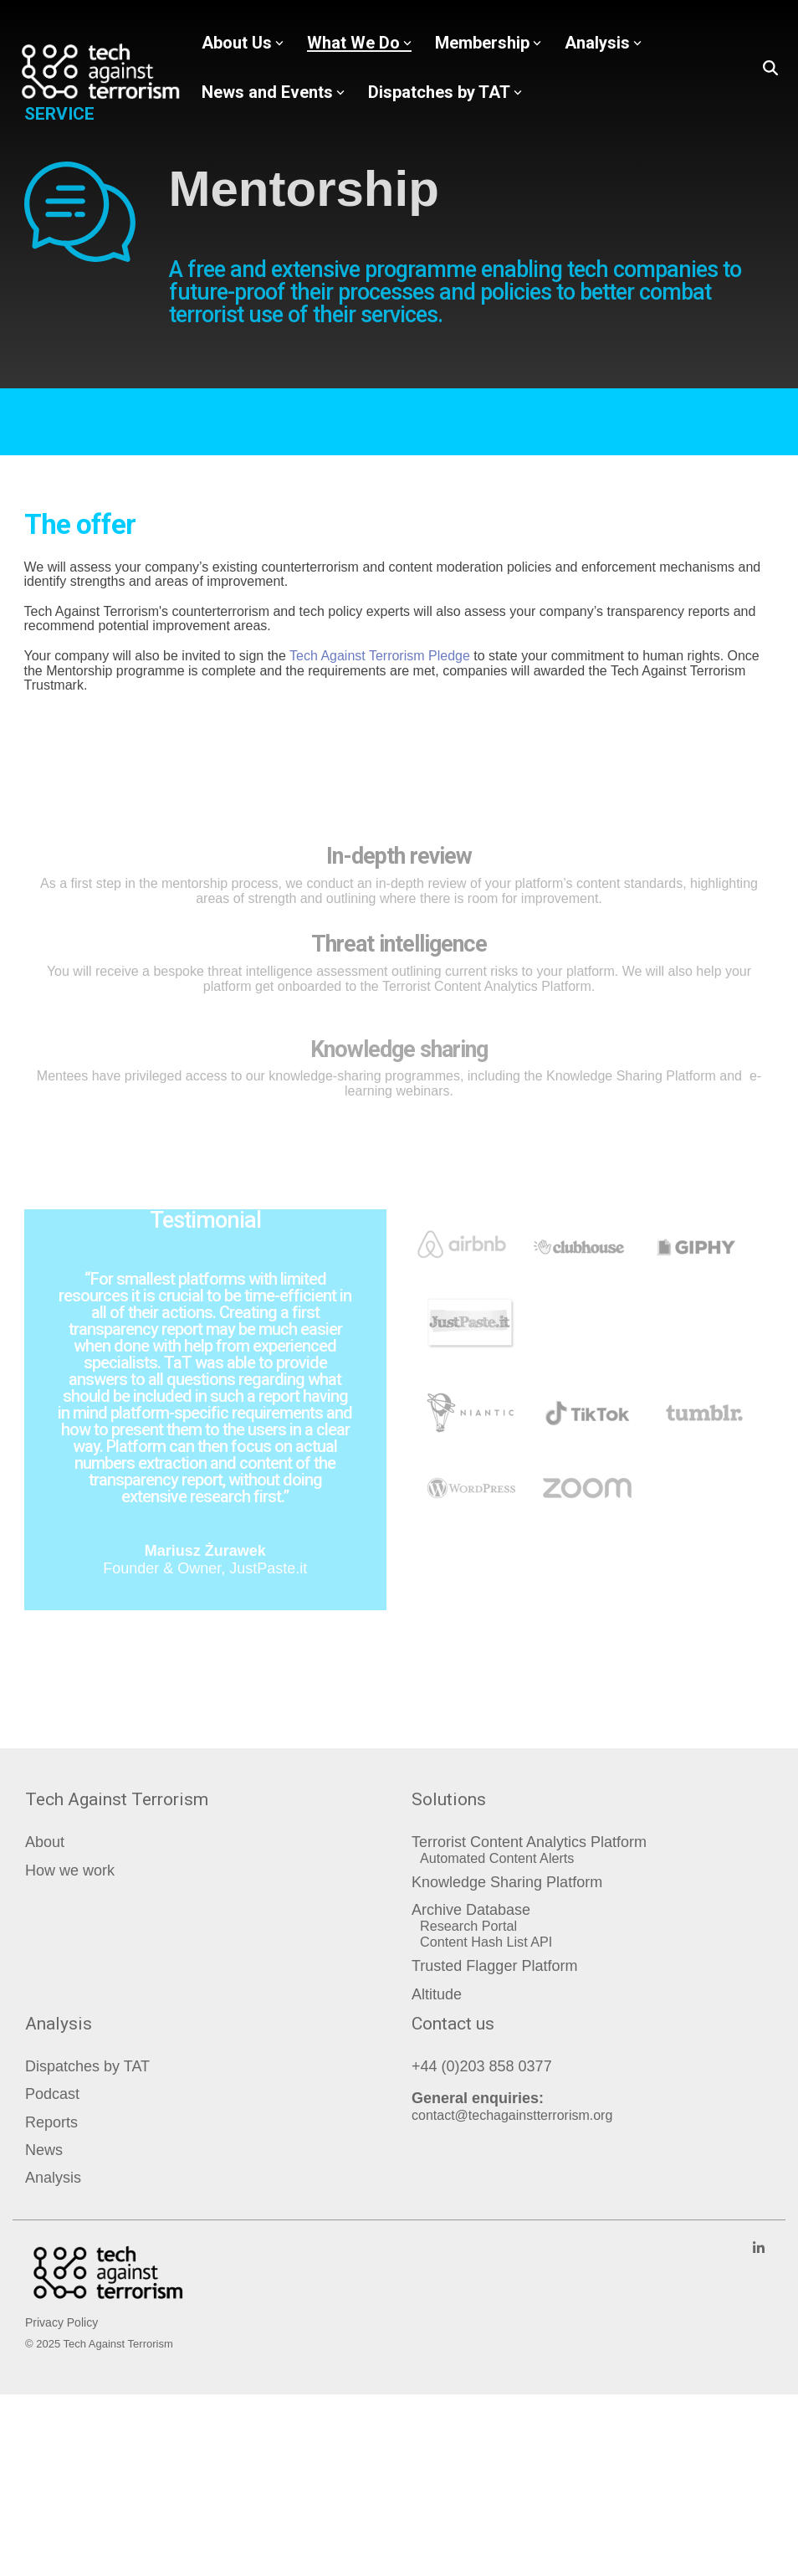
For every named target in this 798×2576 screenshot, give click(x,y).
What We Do (359, 43)
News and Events (273, 92)
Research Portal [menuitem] (468, 1925)
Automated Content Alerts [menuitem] (497, 1857)
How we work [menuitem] (70, 1871)
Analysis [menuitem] (53, 2178)
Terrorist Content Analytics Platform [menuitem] (529, 1842)
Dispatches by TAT (445, 92)
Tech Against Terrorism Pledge (379, 656)
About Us (243, 43)
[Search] (770, 68)
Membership (488, 43)
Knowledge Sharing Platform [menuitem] (507, 1883)
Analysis (603, 43)
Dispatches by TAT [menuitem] (87, 2067)
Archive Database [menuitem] (471, 1910)
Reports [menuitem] (51, 2123)
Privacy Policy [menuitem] (61, 2322)
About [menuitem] (44, 1842)
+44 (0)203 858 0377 (482, 2066)
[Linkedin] (759, 2247)
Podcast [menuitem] (52, 2094)
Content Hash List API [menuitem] (486, 1941)
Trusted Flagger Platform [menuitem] (494, 1966)
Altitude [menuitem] (437, 1995)
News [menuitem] (44, 2150)
